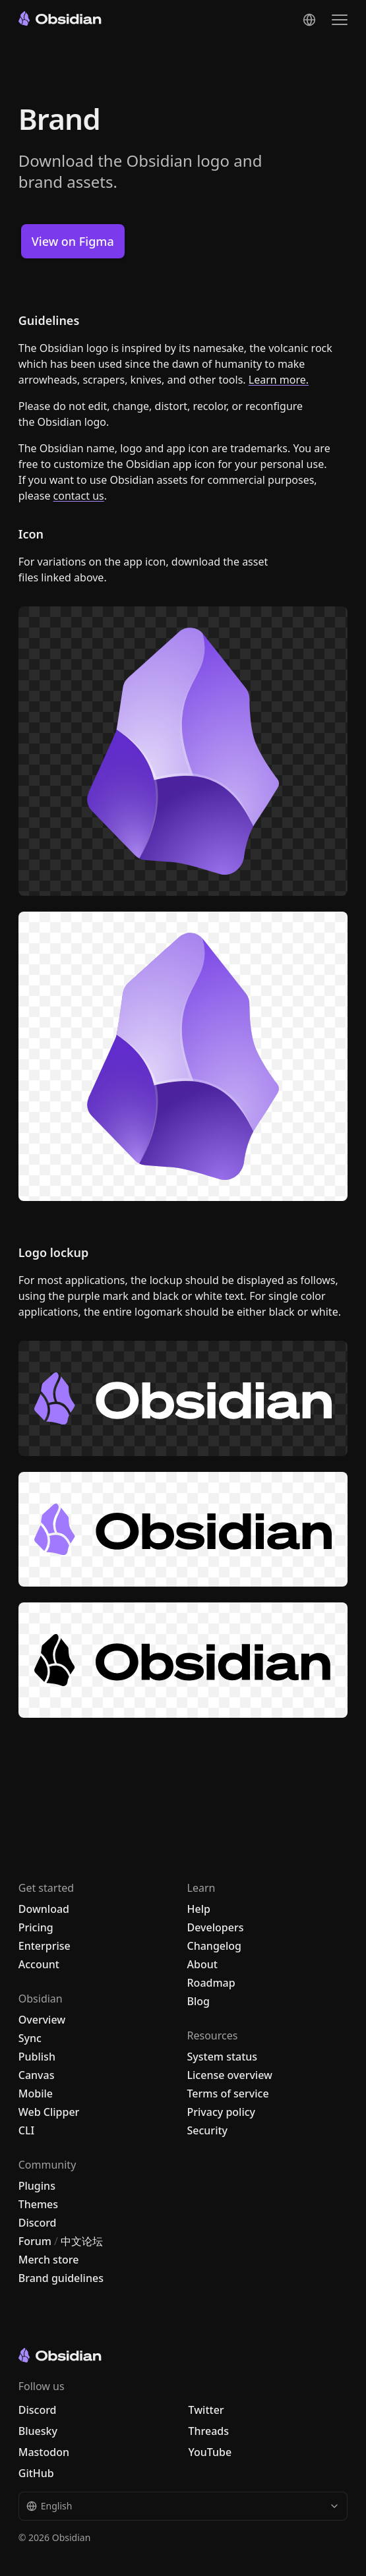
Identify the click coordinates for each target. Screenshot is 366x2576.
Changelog (214, 1946)
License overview (229, 2075)
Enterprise (44, 1946)
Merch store (48, 2259)
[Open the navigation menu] (340, 20)
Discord (37, 2222)
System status (222, 2056)
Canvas (36, 2075)
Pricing (35, 1927)
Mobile (35, 2093)
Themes (38, 2204)
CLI (26, 2130)
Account (38, 1964)
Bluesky (37, 2431)
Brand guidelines (61, 2278)
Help (198, 1909)
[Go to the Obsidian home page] (60, 18)
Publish (36, 2056)
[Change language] (309, 20)
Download (43, 1909)
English (183, 2506)
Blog (198, 2001)
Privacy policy (221, 2112)
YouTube (210, 2452)
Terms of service (228, 2093)
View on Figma (73, 241)
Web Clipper (49, 2112)
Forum (34, 2241)
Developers (215, 1927)
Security (207, 2130)
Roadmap (211, 1983)
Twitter (206, 2410)
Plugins (36, 2186)
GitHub (36, 2473)
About (202, 1964)
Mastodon (43, 2452)
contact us (78, 495)
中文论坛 (82, 2241)
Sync (30, 2038)
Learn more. (279, 379)
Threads (209, 2431)
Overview (41, 2019)
